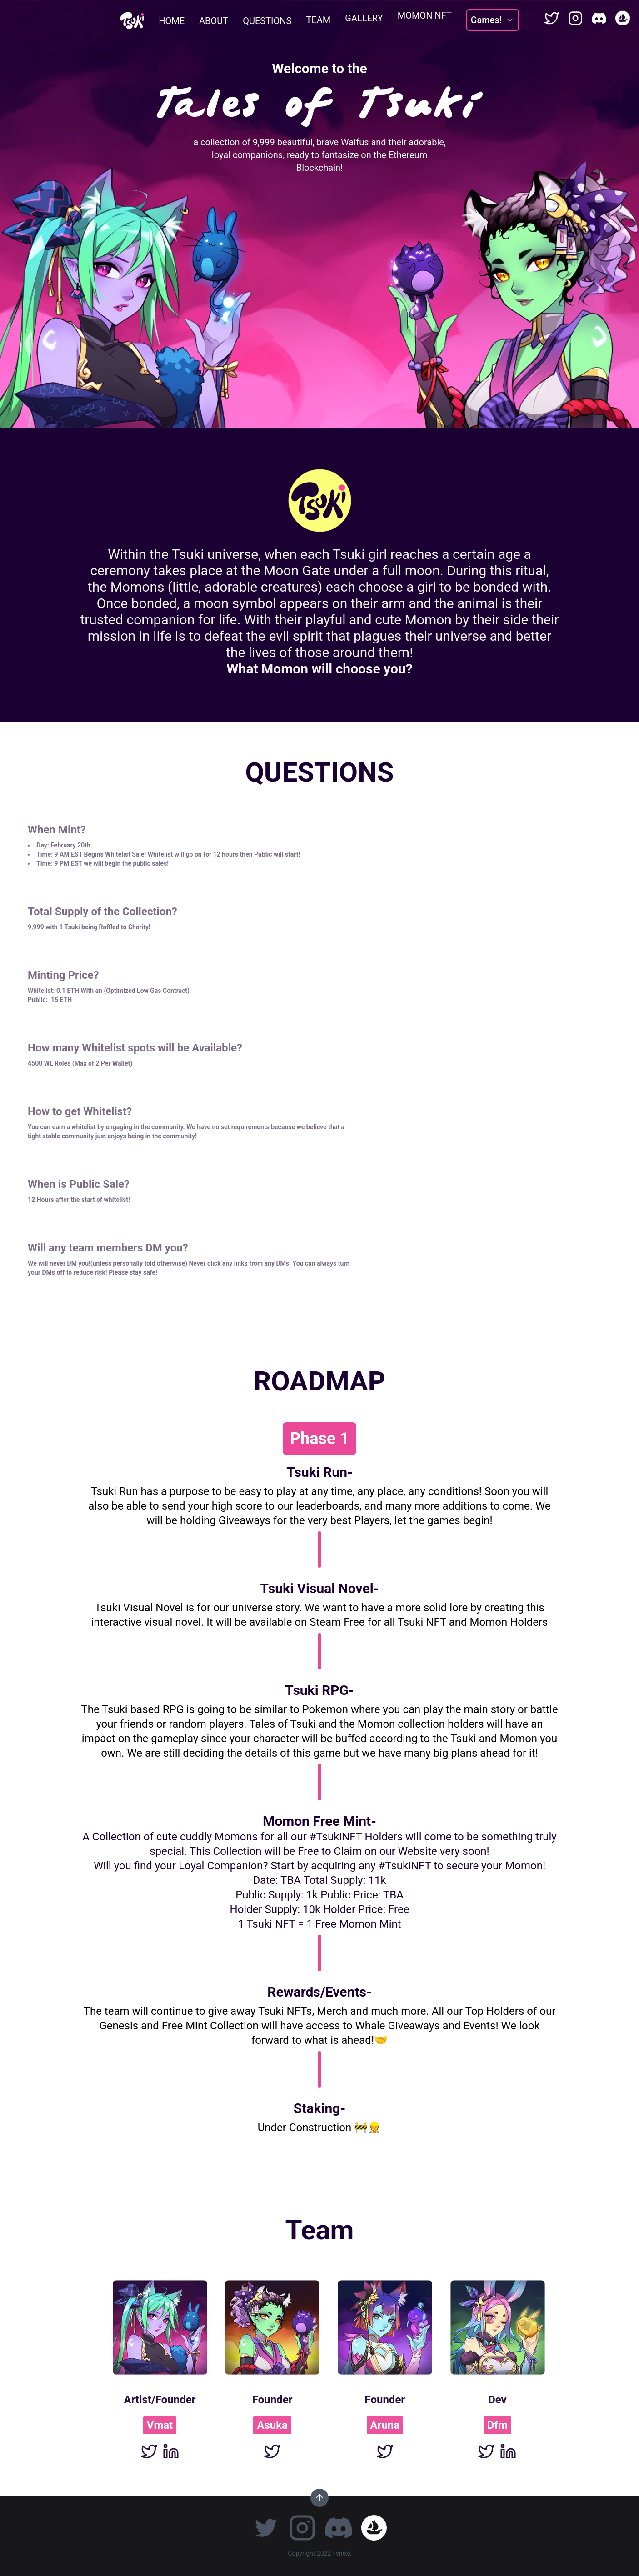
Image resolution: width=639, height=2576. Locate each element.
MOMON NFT (425, 6)
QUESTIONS (267, 18)
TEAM (318, 15)
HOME (172, 20)
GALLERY (364, 11)
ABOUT (213, 20)
